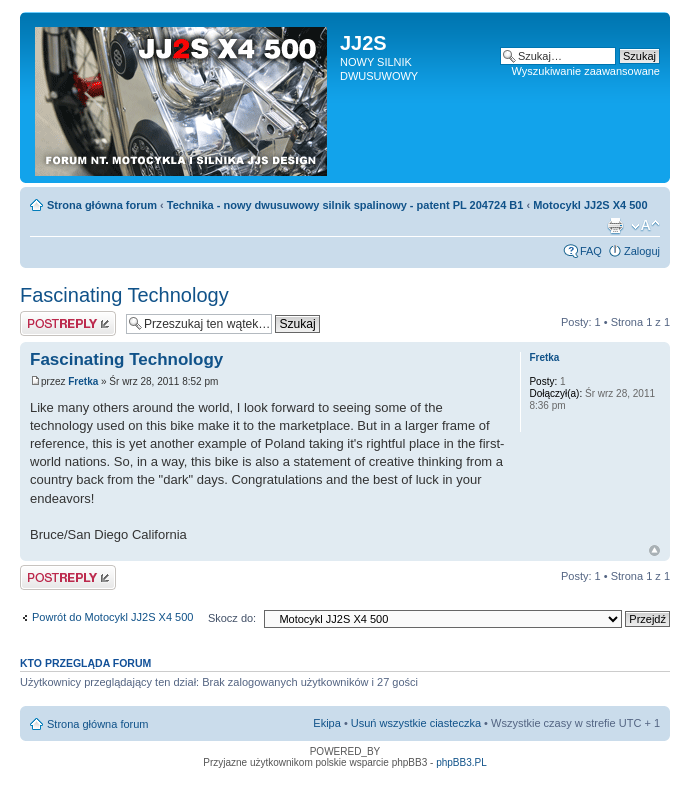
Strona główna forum (102, 205)
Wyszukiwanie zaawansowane (586, 71)
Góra (654, 550)
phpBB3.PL (461, 762)
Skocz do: (232, 618)
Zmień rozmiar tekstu (645, 226)
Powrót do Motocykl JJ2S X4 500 (112, 617)
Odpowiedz (68, 323)
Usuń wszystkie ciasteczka (416, 723)
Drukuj (615, 226)
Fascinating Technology (124, 295)
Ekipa (327, 723)
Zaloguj (642, 251)
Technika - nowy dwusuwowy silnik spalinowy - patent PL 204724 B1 (345, 205)
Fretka (83, 381)
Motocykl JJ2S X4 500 (590, 205)
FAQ (591, 251)
